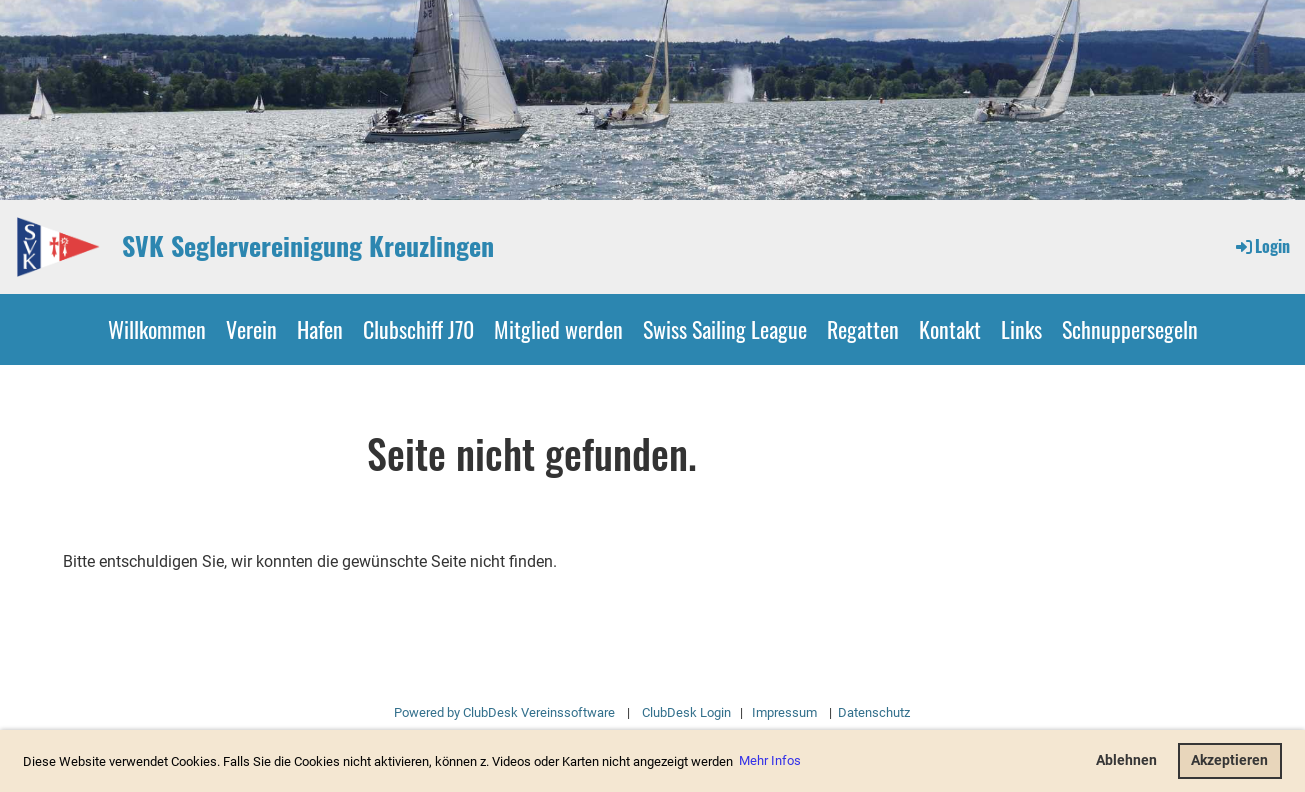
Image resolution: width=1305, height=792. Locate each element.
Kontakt (950, 329)
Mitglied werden (558, 329)
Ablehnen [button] (1126, 760)
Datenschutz (872, 712)
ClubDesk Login (686, 712)
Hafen (320, 329)
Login (1261, 246)
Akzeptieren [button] (1229, 760)
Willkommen (157, 329)
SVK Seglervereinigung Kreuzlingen (308, 246)
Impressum (784, 712)
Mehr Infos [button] (770, 760)
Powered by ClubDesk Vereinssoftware (504, 712)
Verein (251, 329)
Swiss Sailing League (725, 329)
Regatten (863, 329)
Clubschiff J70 (418, 329)
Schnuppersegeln (1130, 329)
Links (1021, 329)
